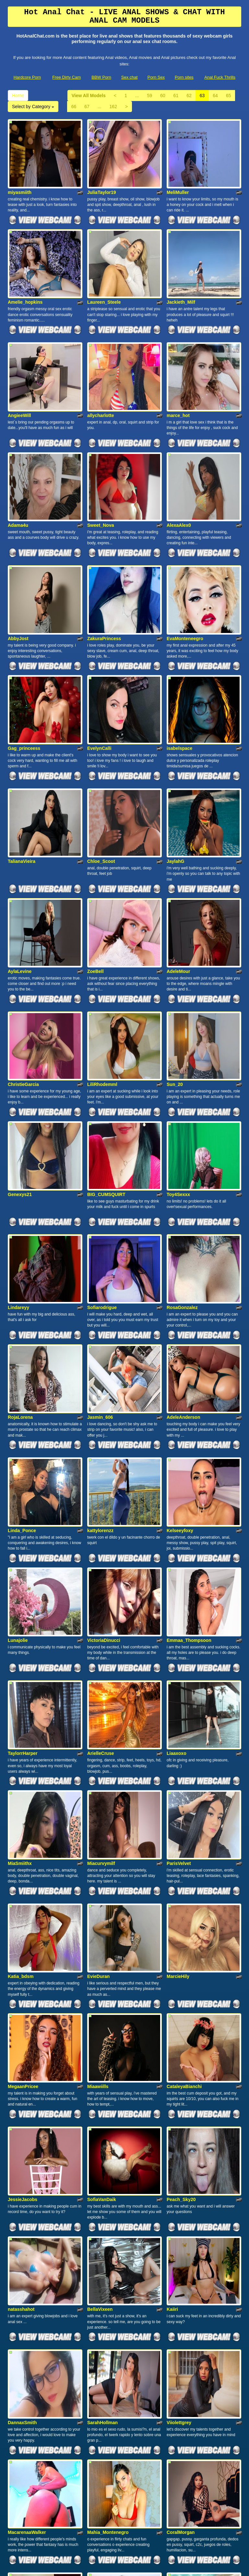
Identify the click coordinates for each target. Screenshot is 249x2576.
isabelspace (179, 663)
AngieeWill (19, 373)
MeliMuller (178, 178)
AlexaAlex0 (179, 468)
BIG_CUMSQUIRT (106, 1053)
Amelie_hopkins (25, 274)
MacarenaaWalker (27, 2222)
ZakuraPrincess (104, 568)
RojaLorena (20, 1248)
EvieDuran (98, 1736)
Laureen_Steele (104, 274)
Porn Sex (156, 77)
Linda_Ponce (22, 1347)
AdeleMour (178, 858)
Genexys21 (20, 1053)
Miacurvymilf (101, 1637)
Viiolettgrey (179, 2126)
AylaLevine (19, 858)
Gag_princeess (24, 663)
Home (18, 95)
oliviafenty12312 (184, 2417)
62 (189, 95)
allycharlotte (100, 373)
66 (74, 106)
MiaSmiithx (20, 1637)
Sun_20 (175, 957)
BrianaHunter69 (25, 2321)
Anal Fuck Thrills (219, 77)
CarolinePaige (102, 2321)
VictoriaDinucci (103, 1443)
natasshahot (21, 2027)
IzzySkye (176, 2321)
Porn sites (184, 77)
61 (176, 95)
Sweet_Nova (100, 468)
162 (113, 106)
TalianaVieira (21, 762)
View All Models (89, 95)
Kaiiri (172, 2027)
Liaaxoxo (176, 1542)
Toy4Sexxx (178, 1053)
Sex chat (129, 77)
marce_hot (178, 373)
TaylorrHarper (23, 1542)
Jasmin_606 (100, 1248)
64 (215, 95)
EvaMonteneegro (185, 568)
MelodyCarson (102, 2417)
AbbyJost (18, 568)
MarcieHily (178, 1736)
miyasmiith (19, 178)
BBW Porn (101, 77)
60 (162, 95)
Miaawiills (97, 1832)
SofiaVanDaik (101, 1931)
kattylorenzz (100, 1347)
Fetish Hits (122, 2566)
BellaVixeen (100, 2027)
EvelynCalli (99, 663)
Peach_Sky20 (181, 1931)
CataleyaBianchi (184, 1832)
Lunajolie (18, 1443)
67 (86, 106)
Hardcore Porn (27, 77)
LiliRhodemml (102, 957)
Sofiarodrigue (102, 1152)
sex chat (140, 2513)
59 (149, 95)
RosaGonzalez (182, 1152)
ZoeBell (95, 858)
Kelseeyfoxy (180, 1347)
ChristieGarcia (23, 957)
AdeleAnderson (183, 1248)
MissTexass (20, 2417)
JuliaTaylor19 (101, 178)
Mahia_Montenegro (108, 2222)
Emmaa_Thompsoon (189, 1443)
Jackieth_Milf (181, 274)
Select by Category (33, 106)
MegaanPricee (23, 1832)
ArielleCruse (100, 1542)
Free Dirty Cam (66, 77)
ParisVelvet (179, 1637)
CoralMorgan (181, 2222)
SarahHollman (102, 2126)
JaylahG (175, 762)
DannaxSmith (22, 2126)
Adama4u (18, 468)
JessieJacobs (22, 1931)
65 (228, 95)
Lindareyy (18, 1152)
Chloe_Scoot (101, 762)
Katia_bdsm (20, 1736)
